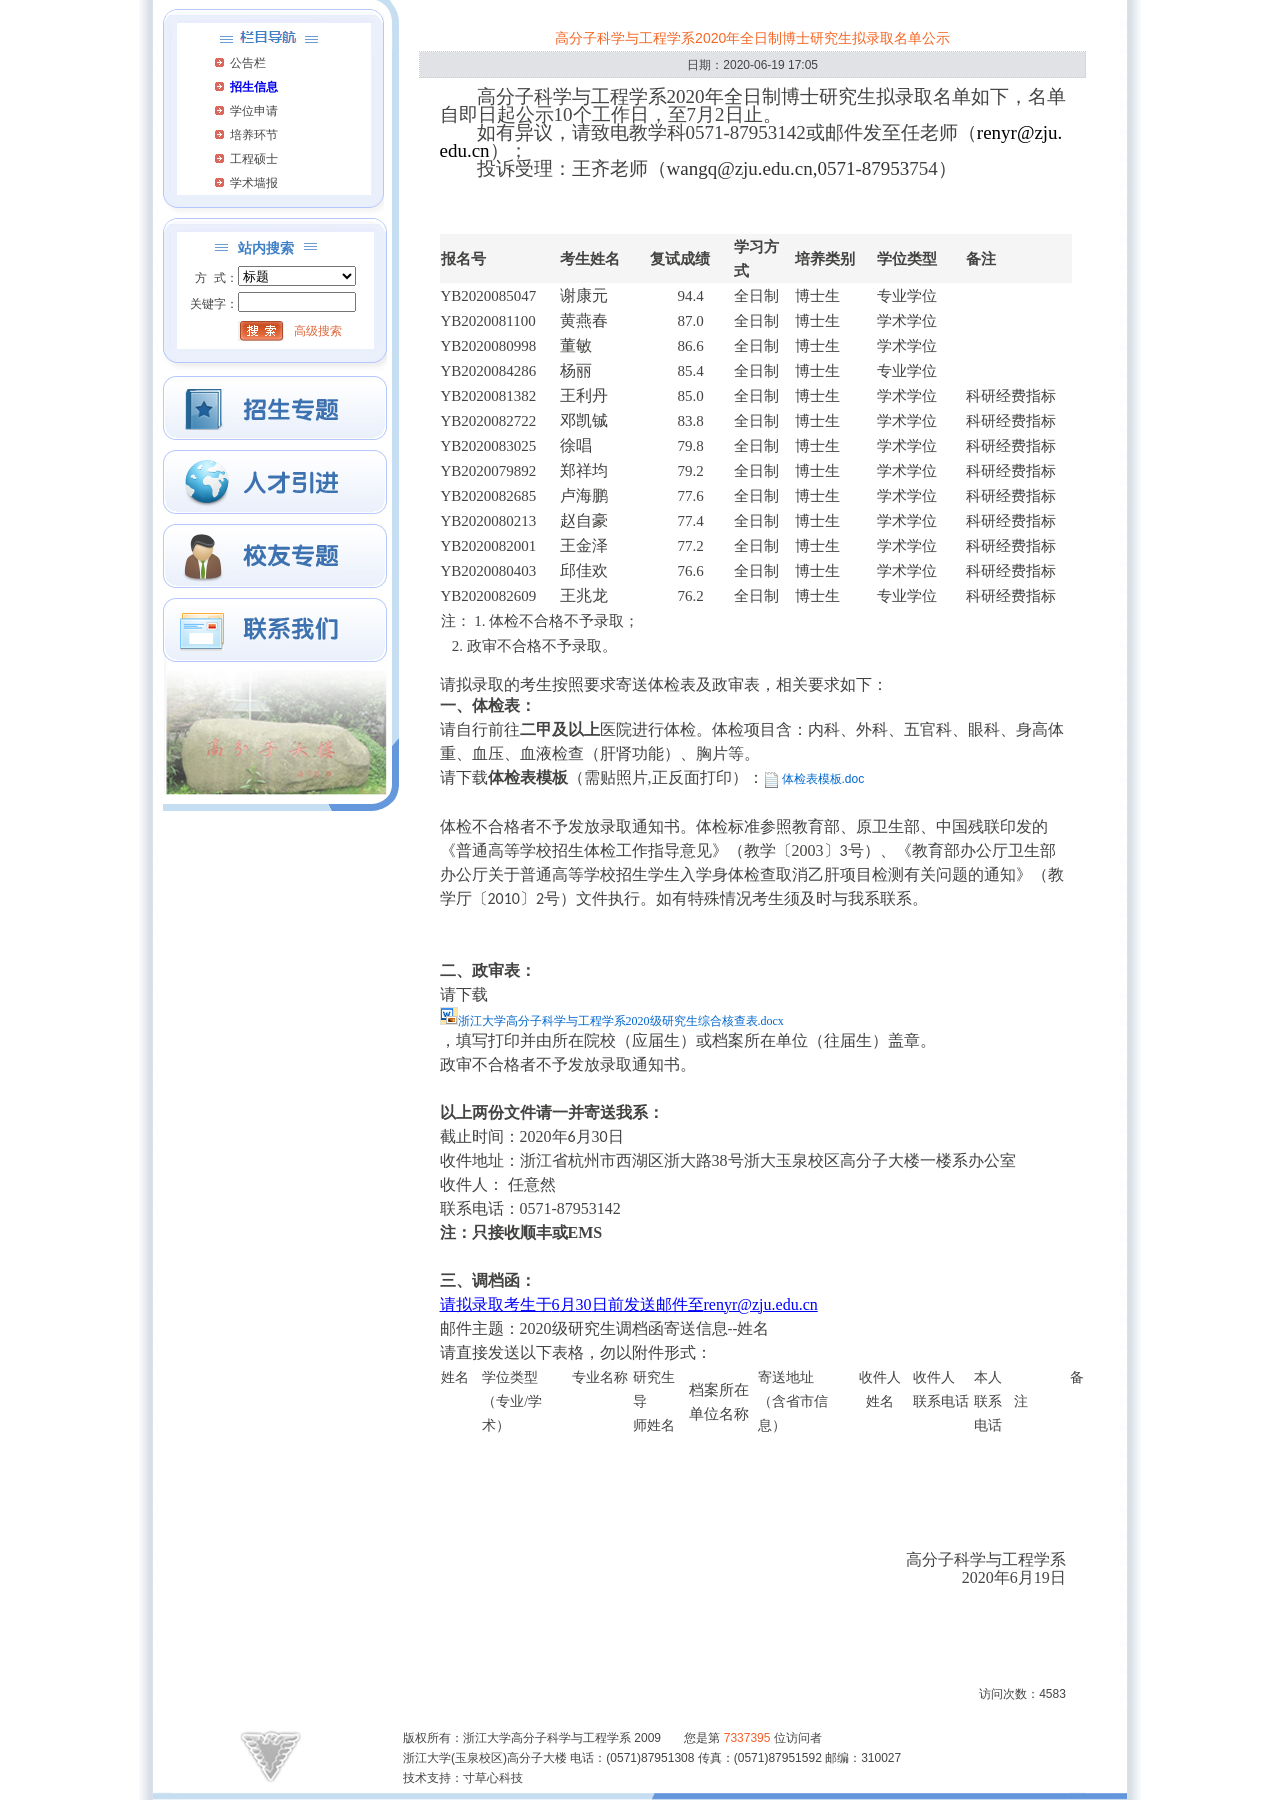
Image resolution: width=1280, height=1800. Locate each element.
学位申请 (254, 111)
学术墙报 (254, 183)
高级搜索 (318, 331)
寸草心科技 (493, 1778)
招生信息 (254, 87)
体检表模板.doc (823, 779)
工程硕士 (254, 159)
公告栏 (248, 63)
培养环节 (254, 135)
